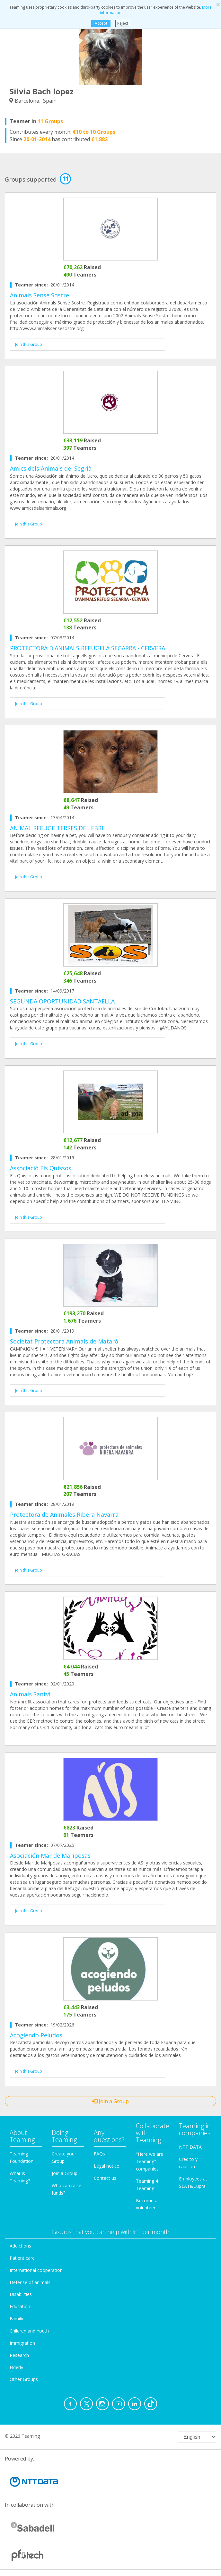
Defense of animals (30, 2282)
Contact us (105, 2178)
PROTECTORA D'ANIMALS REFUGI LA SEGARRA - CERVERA (87, 648)
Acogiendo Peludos (36, 2035)
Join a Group (110, 2101)
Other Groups (24, 2379)
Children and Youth (29, 2331)
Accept (100, 23)
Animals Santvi (30, 1694)
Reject (122, 23)
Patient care (22, 2258)
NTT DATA (190, 2147)
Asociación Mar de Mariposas (50, 1855)
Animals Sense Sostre (39, 295)
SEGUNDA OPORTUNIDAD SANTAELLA (62, 1001)
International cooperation (36, 2270)
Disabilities (21, 2294)
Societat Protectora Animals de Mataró (64, 1341)
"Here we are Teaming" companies (149, 2161)
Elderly (16, 2367)
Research (19, 2355)
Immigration (22, 2343)
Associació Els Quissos (40, 1168)
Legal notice (106, 2166)
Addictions (20, 2246)
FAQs (99, 2154)
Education (20, 2306)
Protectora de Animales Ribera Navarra (64, 1514)
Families (18, 2319)
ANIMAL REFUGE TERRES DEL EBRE (57, 828)
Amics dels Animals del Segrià (51, 468)
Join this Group (28, 344)
